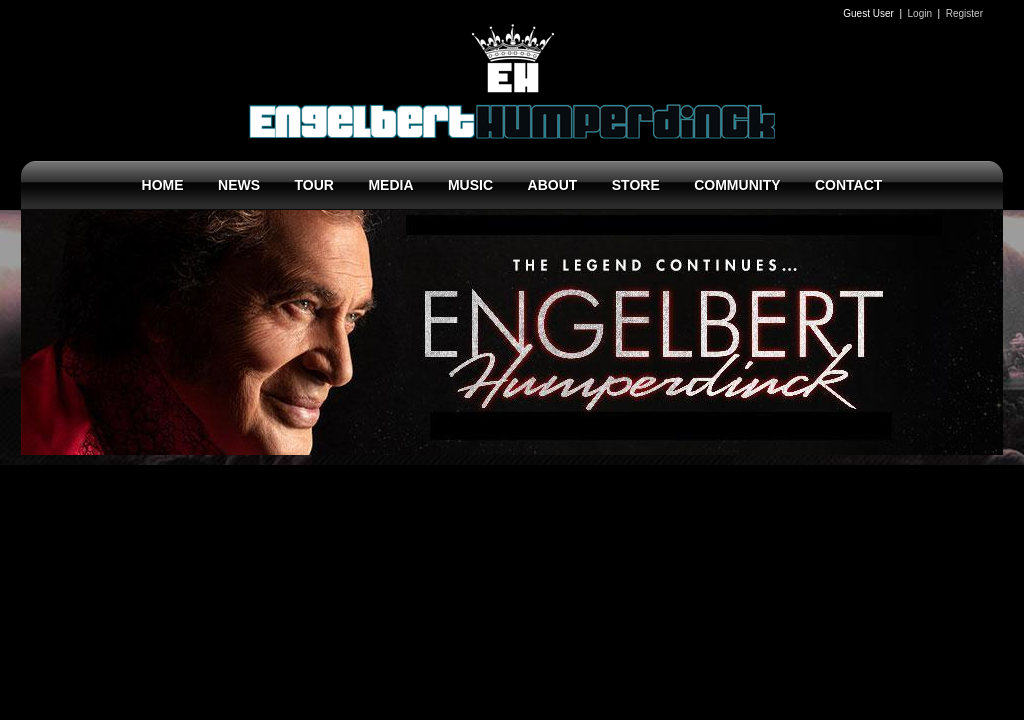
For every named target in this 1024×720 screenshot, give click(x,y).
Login (920, 13)
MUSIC (470, 185)
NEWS (239, 185)
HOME (163, 185)
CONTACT (848, 185)
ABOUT (553, 185)
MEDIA (390, 185)
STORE (636, 185)
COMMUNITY (737, 185)
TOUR (314, 185)
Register (964, 13)
